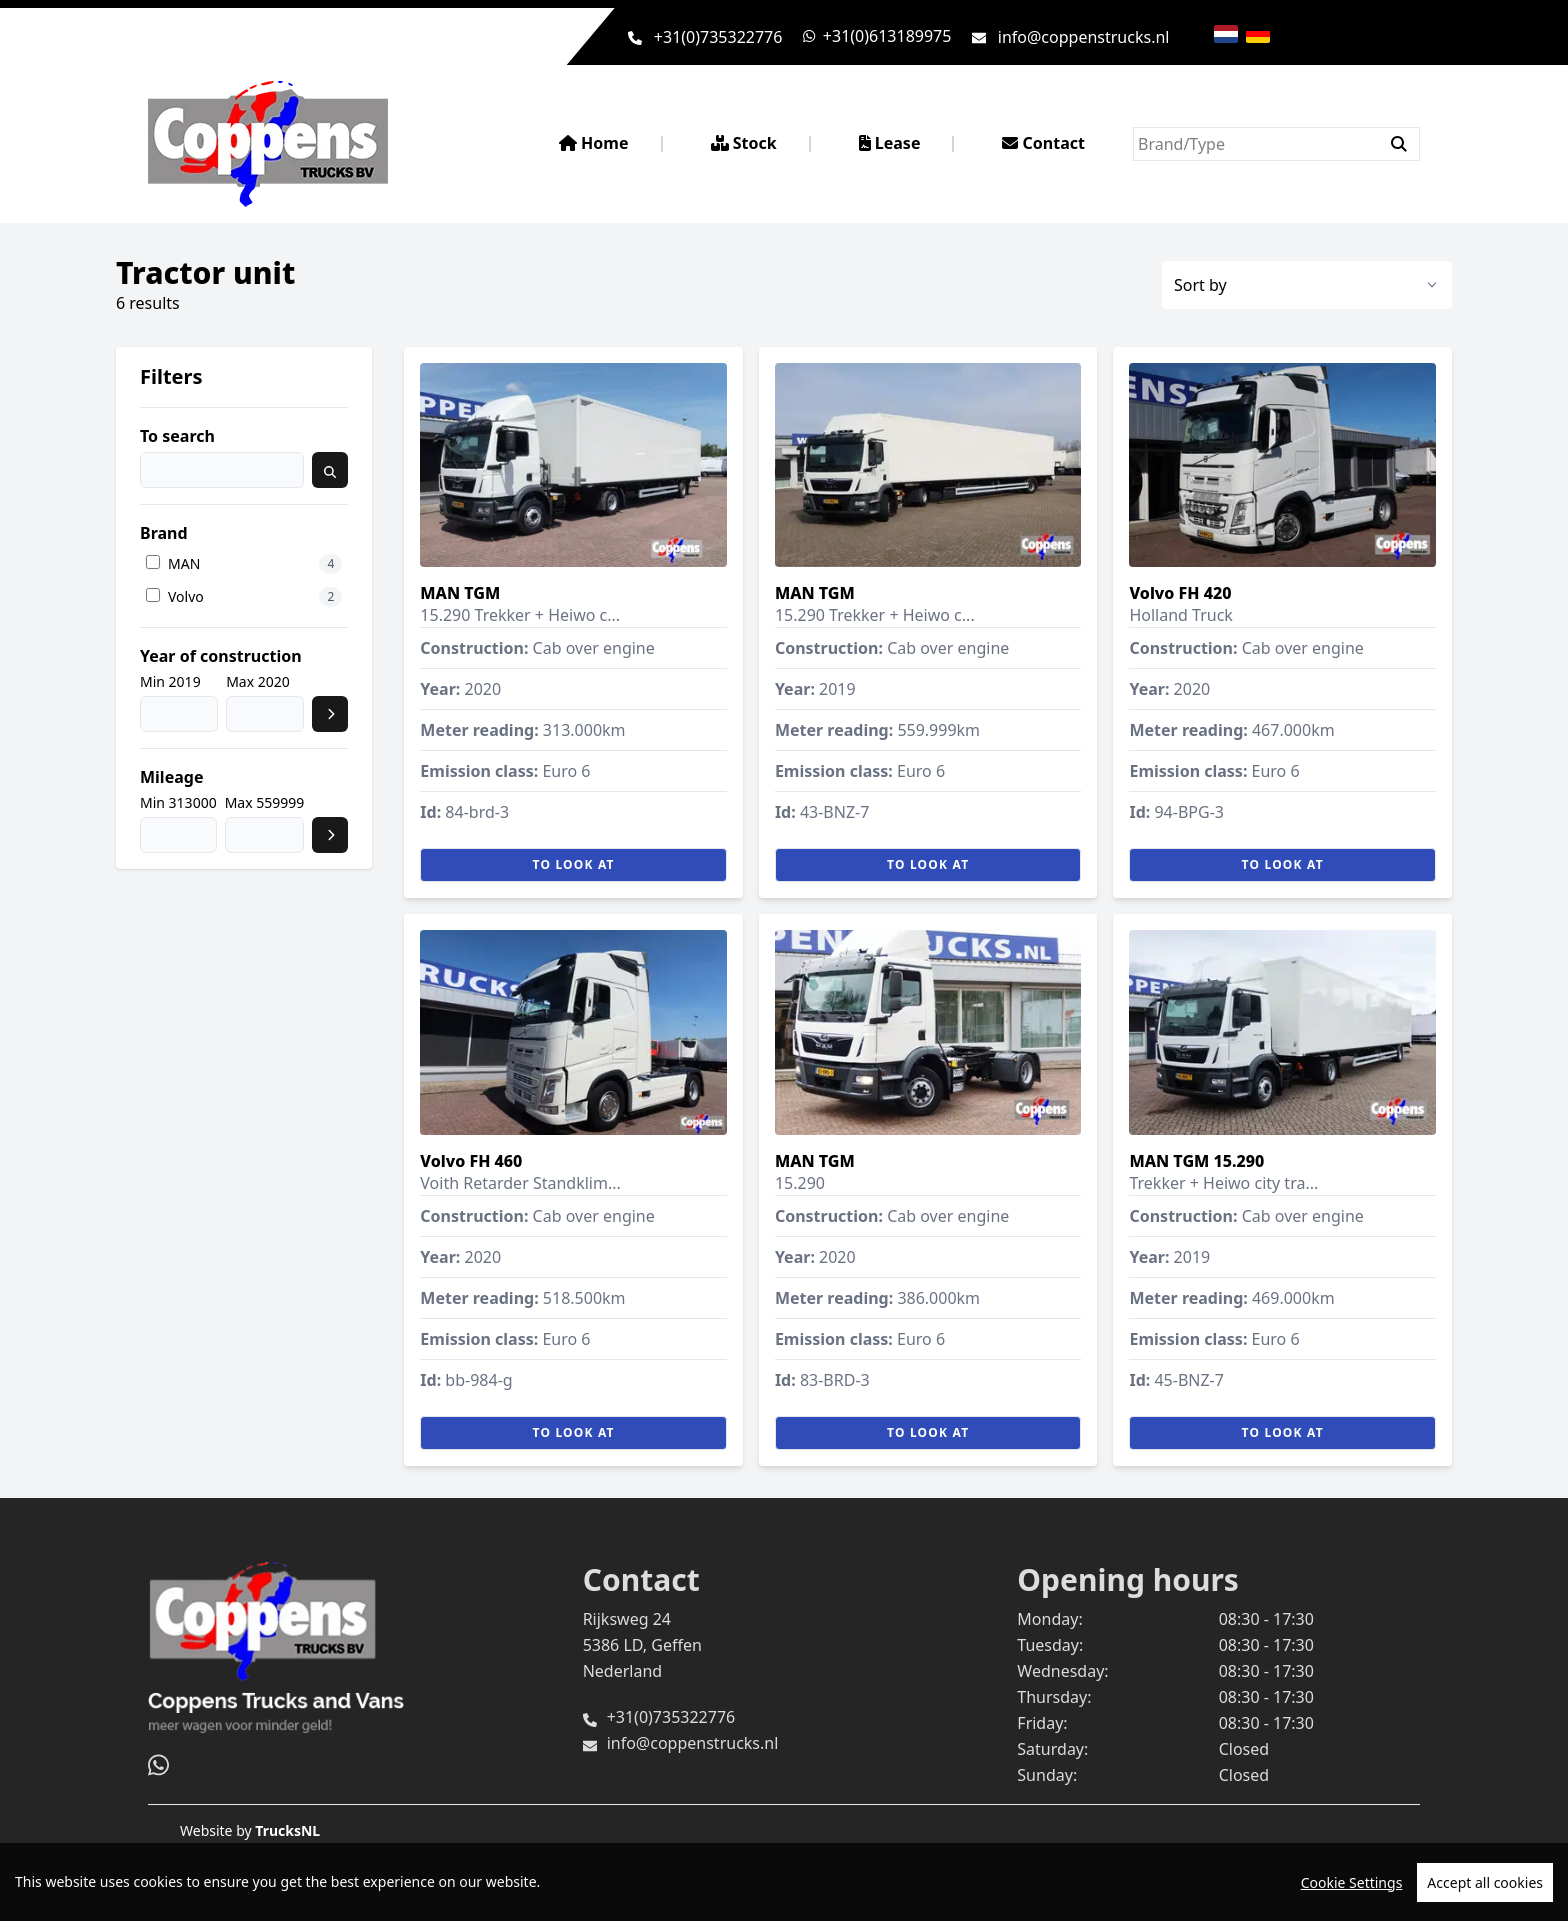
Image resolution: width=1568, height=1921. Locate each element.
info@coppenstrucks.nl (1084, 37)
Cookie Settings (1352, 1882)
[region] (784, 1882)
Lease (890, 143)
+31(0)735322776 (718, 37)
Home (594, 143)
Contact (1043, 143)
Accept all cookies (1485, 1882)
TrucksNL (287, 1830)
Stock (744, 143)
